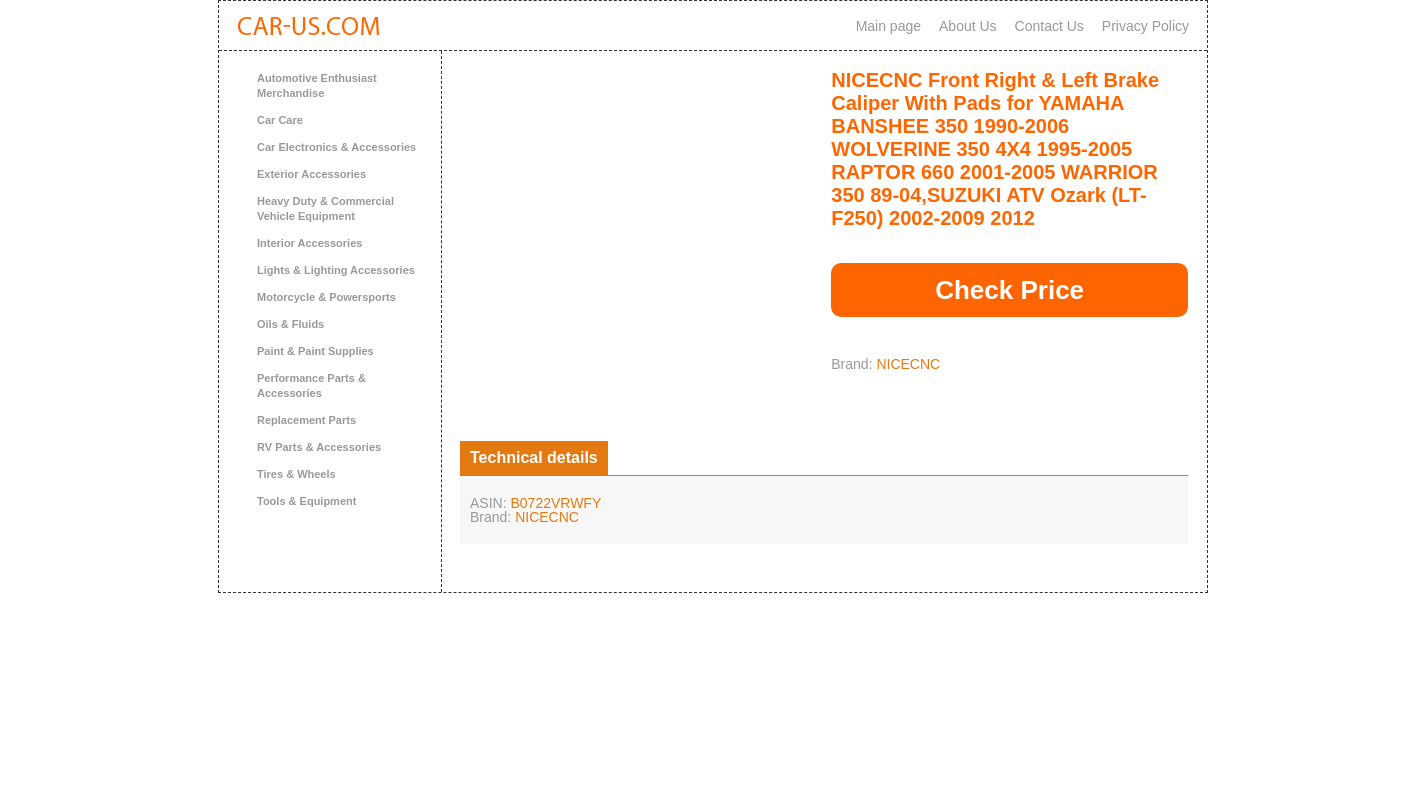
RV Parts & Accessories (319, 447)
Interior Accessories (309, 243)
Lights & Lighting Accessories (336, 270)
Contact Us (1049, 26)
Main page (888, 26)
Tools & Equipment (306, 501)
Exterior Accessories (311, 174)
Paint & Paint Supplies (315, 351)
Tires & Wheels (296, 474)
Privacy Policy (1145, 26)
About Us (968, 26)
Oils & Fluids (290, 324)
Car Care (280, 120)
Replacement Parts (306, 420)
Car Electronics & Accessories (336, 147)
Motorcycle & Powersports (326, 297)
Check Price (1009, 290)
